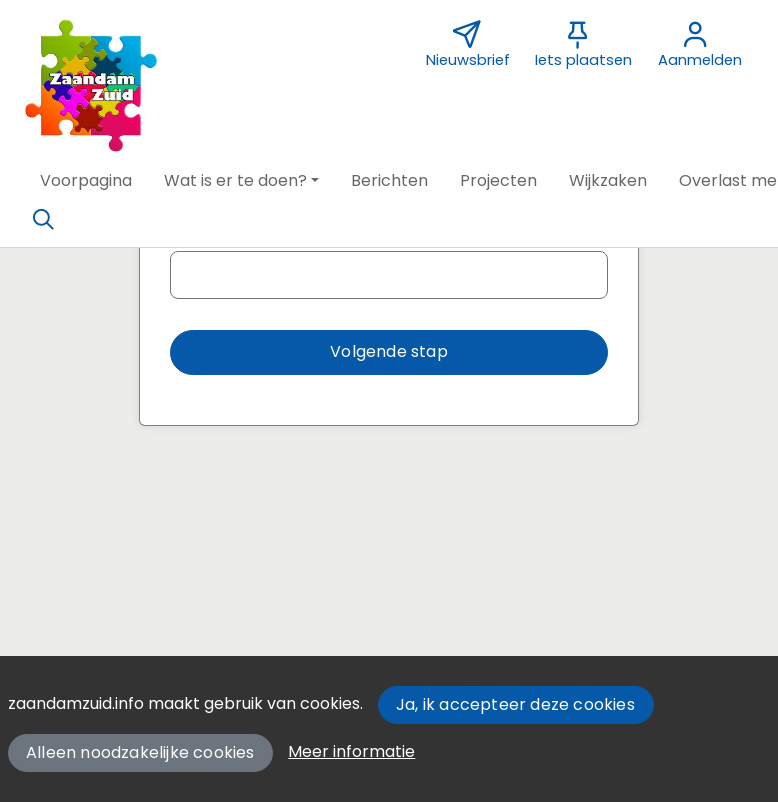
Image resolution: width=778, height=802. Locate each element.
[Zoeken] (43, 220)
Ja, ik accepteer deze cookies (515, 704)
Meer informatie (351, 751)
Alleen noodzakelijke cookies (140, 752)
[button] (86, 181)
